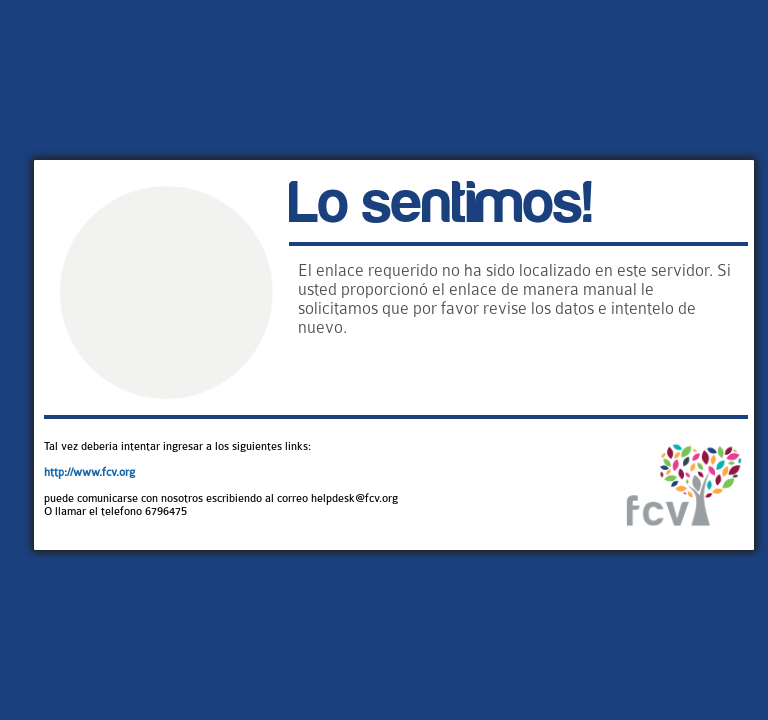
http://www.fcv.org (89, 472)
